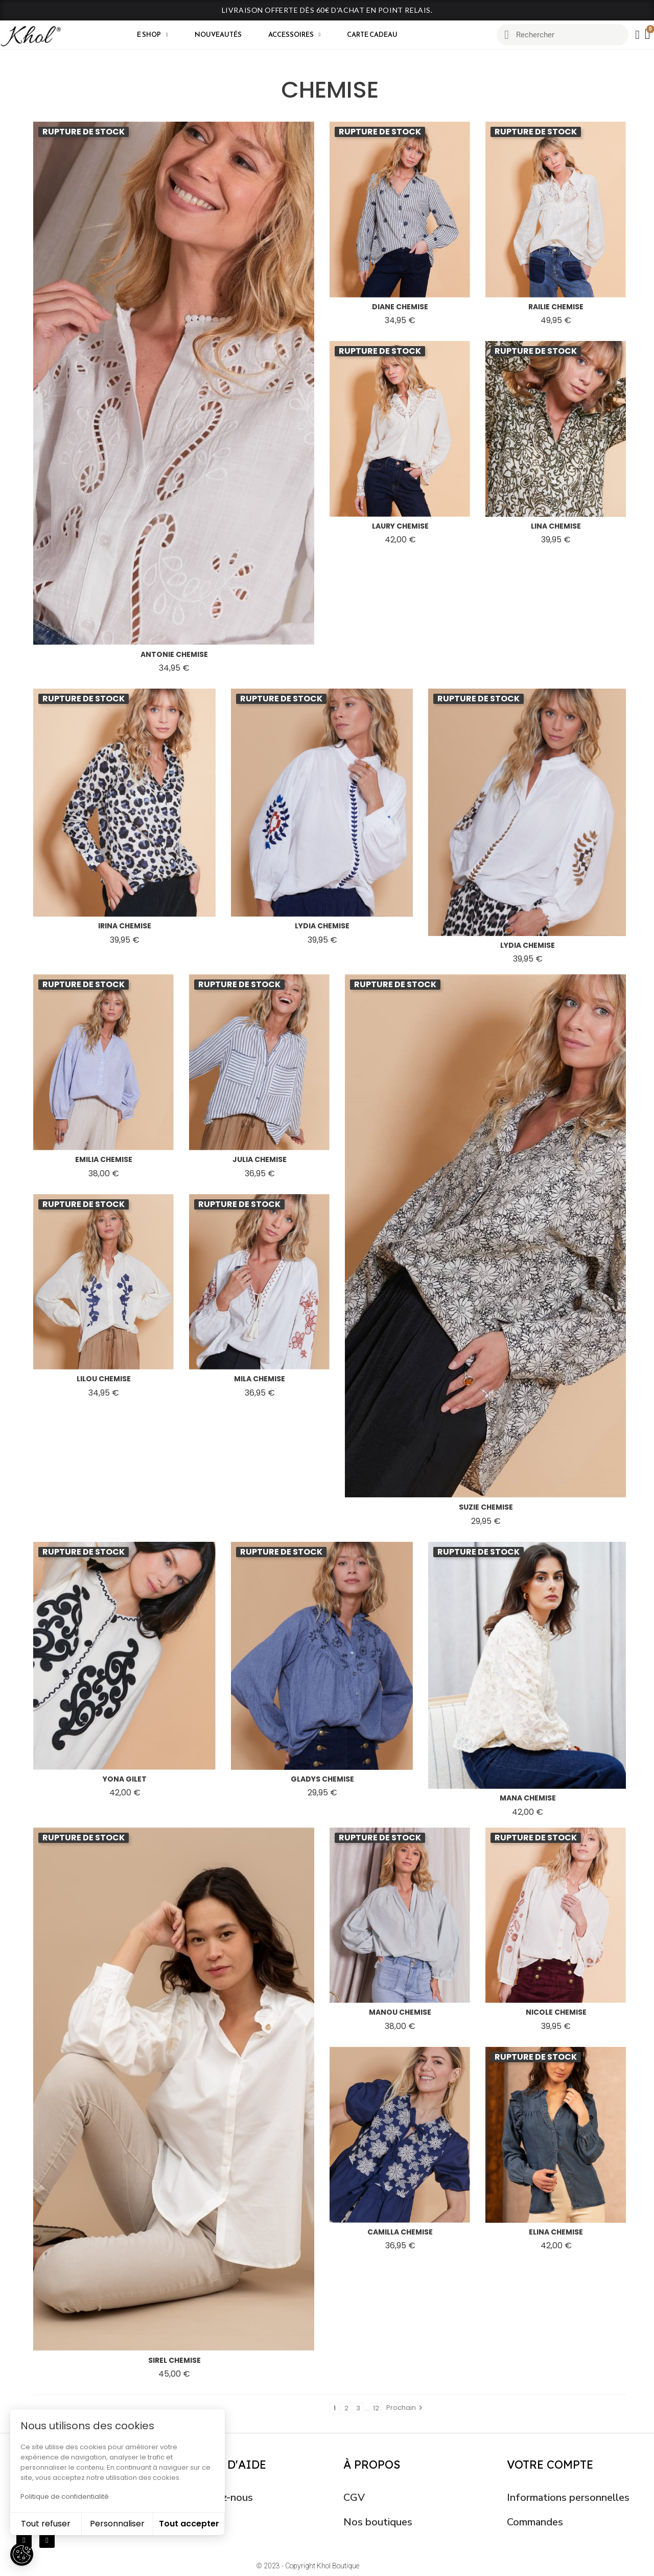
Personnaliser (117, 2523)
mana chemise (528, 1798)
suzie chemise (486, 1507)
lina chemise (556, 526)
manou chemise (400, 2012)
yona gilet (125, 1779)
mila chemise (259, 1379)
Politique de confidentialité (64, 2496)
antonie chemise (174, 654)
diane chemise (400, 307)
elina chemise (556, 2232)
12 (376, 2408)
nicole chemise (556, 2012)
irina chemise (124, 926)
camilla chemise (400, 2232)
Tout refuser (46, 2523)
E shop (152, 34)
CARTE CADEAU (372, 34)
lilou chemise (104, 1379)
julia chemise (259, 1159)
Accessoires (294, 34)
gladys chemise (322, 1779)
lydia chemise (322, 926)
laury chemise (400, 526)
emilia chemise (103, 1159)
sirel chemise (174, 2360)
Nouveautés (218, 34)
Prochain (405, 2407)
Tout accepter (189, 2523)
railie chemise (555, 307)
